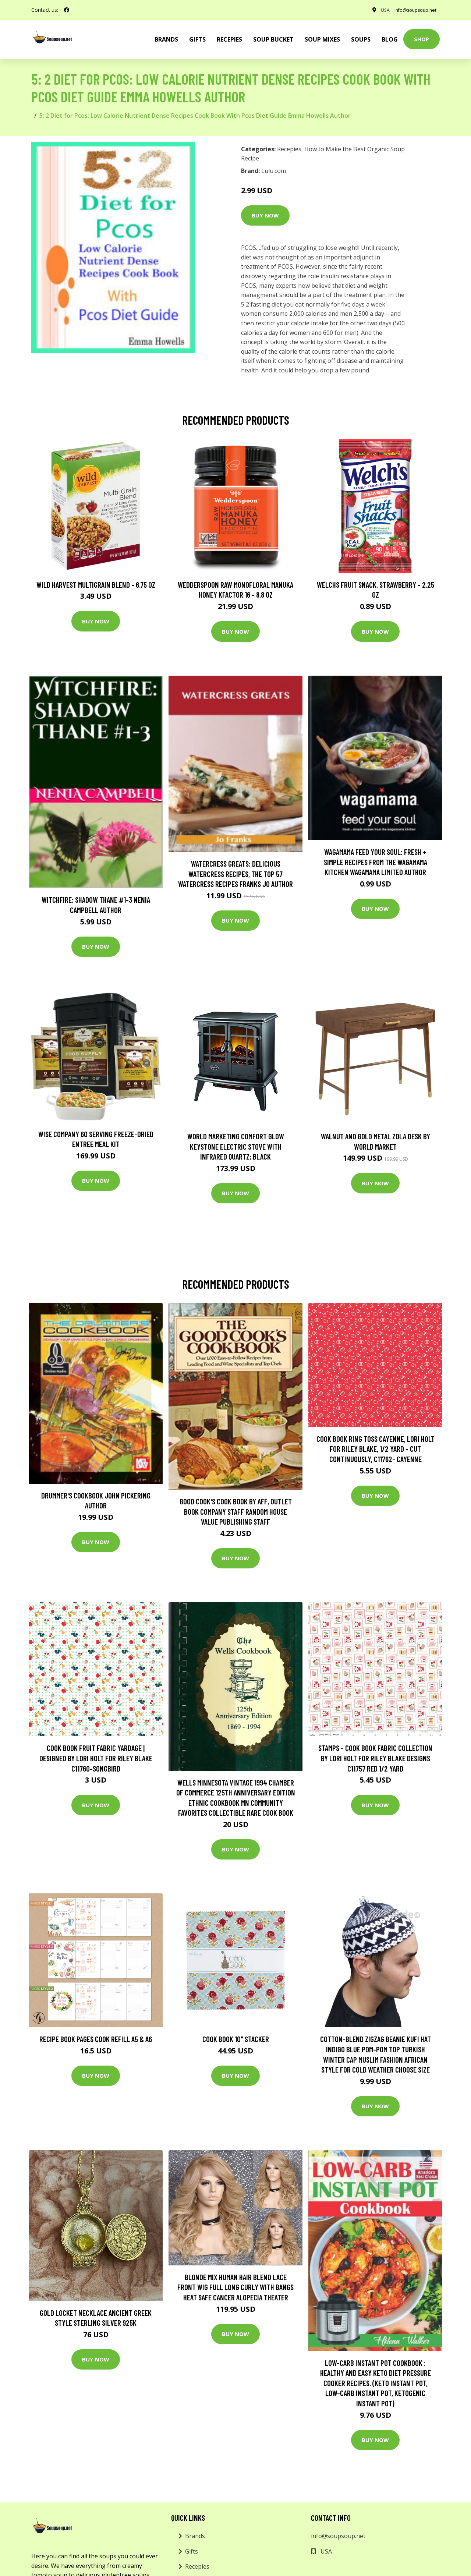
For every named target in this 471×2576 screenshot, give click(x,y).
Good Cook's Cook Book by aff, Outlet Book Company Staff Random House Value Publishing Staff (236, 1511)
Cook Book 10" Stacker (235, 2039)
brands (166, 39)
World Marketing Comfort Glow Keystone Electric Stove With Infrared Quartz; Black (235, 1146)
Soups (361, 39)
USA (375, 9)
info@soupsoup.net (410, 9)
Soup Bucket (273, 39)
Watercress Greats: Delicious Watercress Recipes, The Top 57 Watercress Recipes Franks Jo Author (235, 873)
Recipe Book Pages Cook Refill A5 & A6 (95, 2039)
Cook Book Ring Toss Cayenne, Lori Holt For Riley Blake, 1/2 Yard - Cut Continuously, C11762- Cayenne (375, 1448)
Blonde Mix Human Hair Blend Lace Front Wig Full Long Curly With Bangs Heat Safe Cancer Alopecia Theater (235, 2287)
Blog (390, 39)
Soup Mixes (322, 39)
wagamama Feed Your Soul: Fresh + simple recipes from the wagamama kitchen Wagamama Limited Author (375, 862)
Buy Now (265, 215)
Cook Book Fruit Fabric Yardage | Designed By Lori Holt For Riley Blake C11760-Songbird (95, 1758)
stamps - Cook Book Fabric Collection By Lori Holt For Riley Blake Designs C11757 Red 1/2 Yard (375, 1758)
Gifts (197, 39)
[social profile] (66, 10)
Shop (421, 39)
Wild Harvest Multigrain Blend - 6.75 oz (95, 584)
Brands (195, 2536)
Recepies (229, 39)
